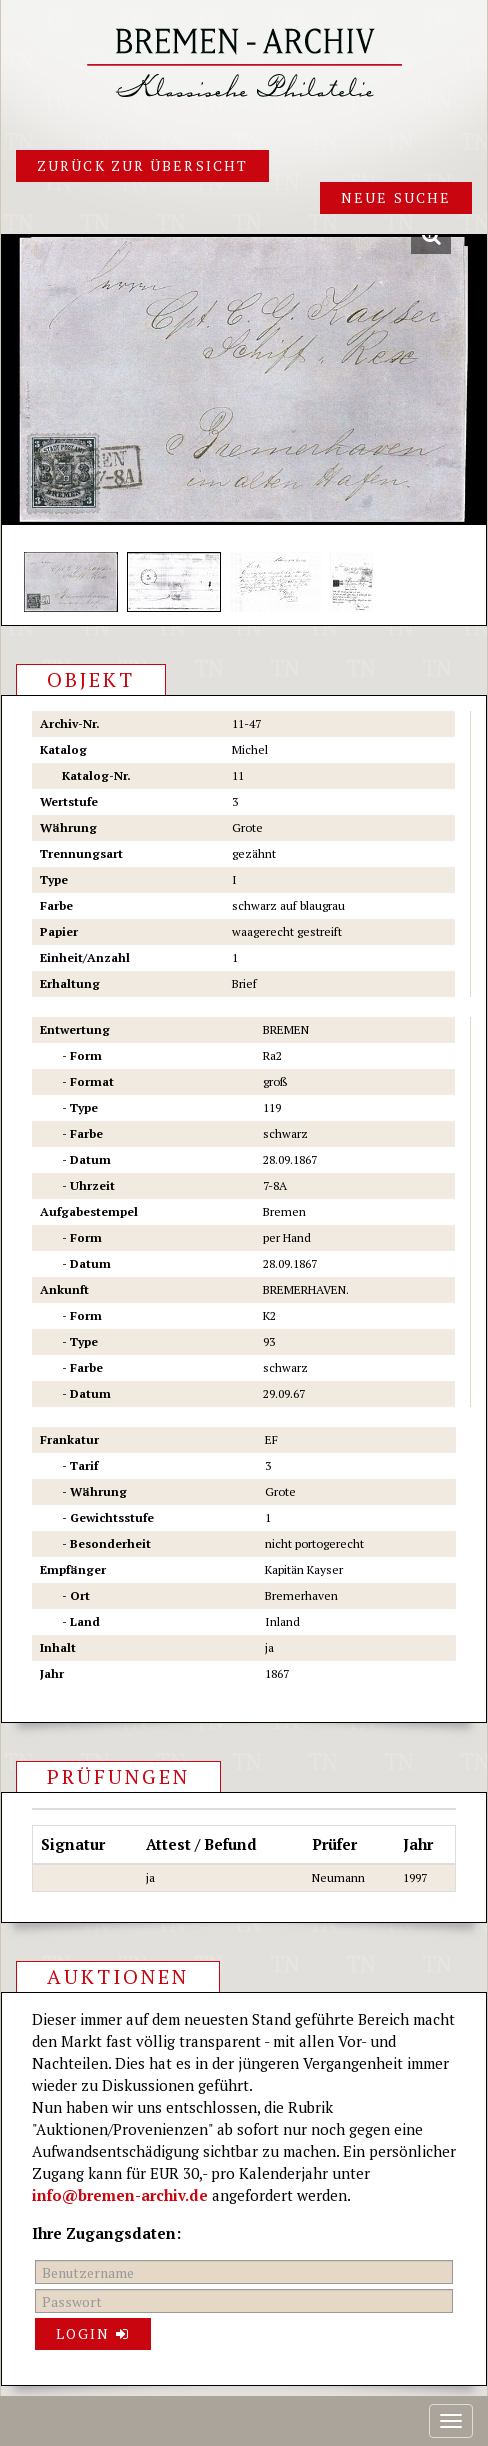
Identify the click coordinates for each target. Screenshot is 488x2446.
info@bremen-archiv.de (120, 2195)
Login (93, 2333)
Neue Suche (396, 197)
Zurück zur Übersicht (142, 165)
